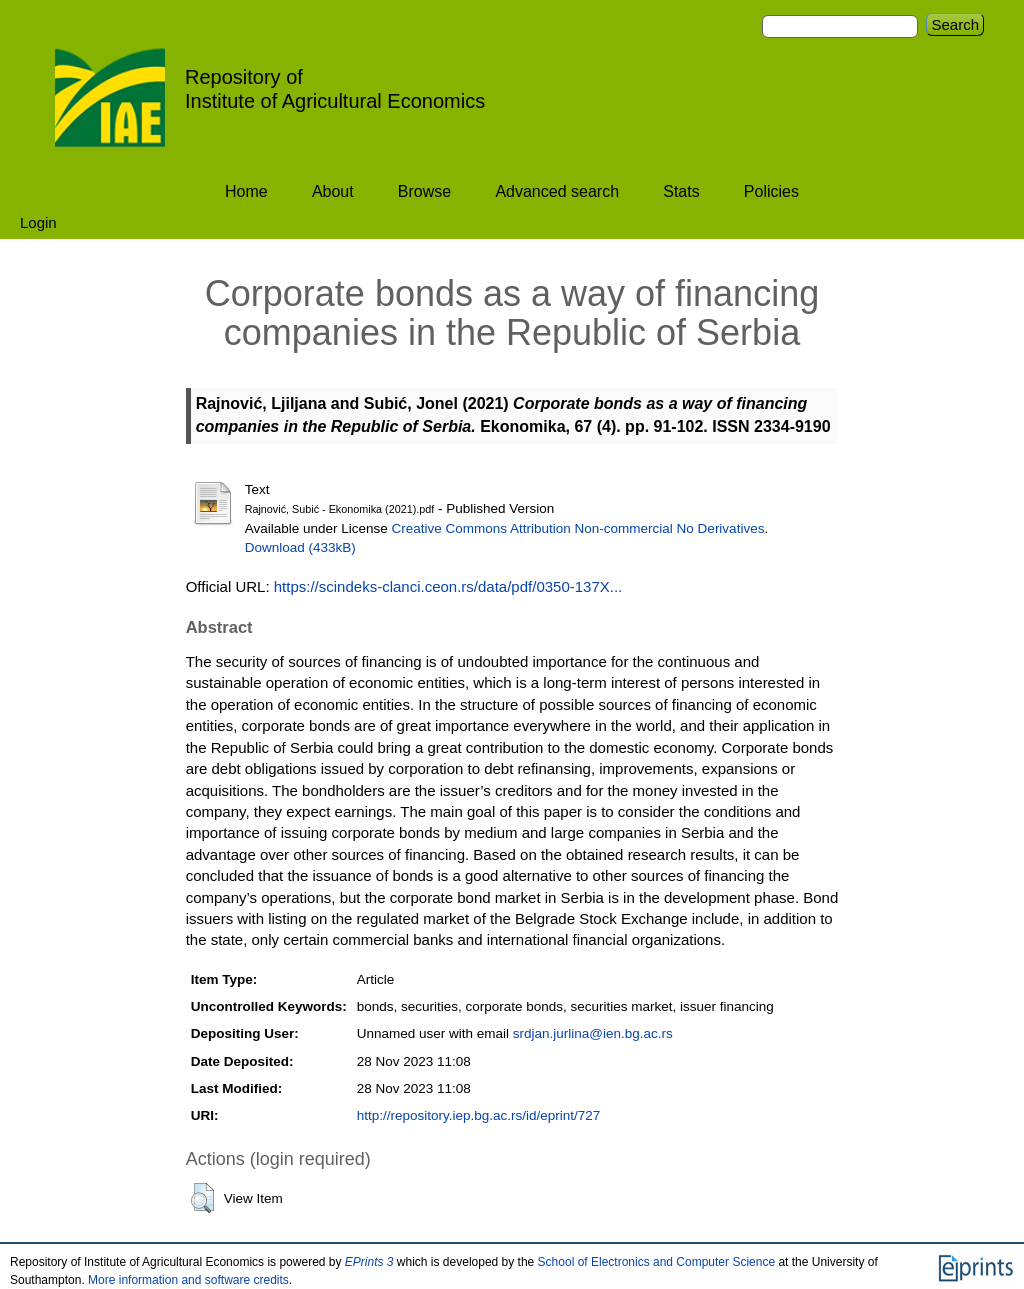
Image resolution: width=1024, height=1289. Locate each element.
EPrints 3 (369, 1262)
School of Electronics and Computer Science (656, 1262)
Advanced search (557, 191)
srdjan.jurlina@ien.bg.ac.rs (593, 1033)
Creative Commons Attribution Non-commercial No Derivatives (578, 528)
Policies (771, 191)
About (333, 191)
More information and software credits (188, 1280)
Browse (424, 191)
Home (246, 191)
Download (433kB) (300, 547)
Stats (681, 191)
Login (38, 222)
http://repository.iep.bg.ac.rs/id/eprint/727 (479, 1115)
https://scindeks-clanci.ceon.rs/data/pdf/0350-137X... (448, 586)
